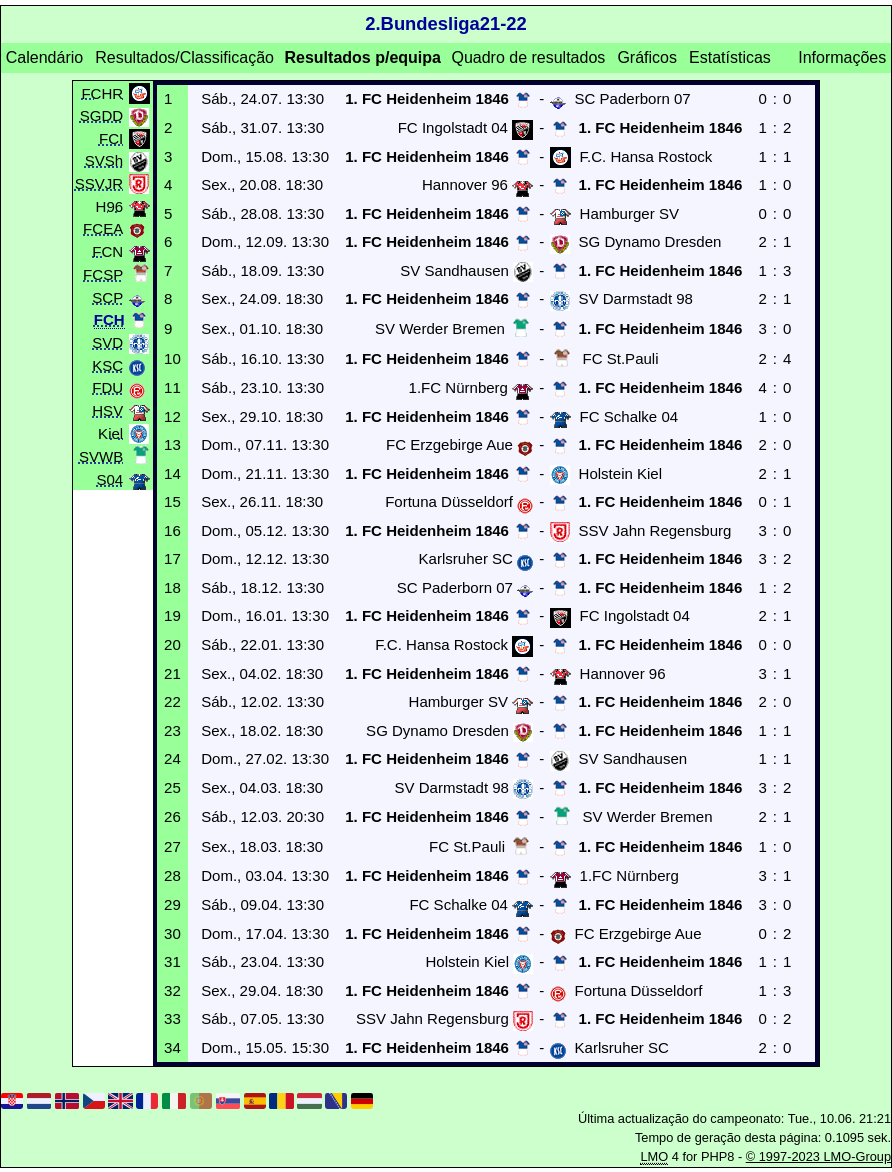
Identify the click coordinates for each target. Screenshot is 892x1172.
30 (172, 933)
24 (172, 758)
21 (172, 673)
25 (172, 787)
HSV (107, 410)
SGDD (101, 115)
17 (172, 558)
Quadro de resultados (528, 57)
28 (172, 875)
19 (172, 615)
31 (172, 961)
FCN (107, 250)
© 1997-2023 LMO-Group (818, 1156)
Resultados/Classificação (184, 57)
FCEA (103, 228)
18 (172, 587)
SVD (107, 342)
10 (172, 358)
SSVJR (99, 182)
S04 (109, 479)
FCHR (102, 92)
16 (172, 530)
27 (172, 846)
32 (172, 990)
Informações (842, 57)
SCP (107, 297)
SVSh (104, 160)
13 (172, 444)
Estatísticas (730, 57)
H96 (110, 205)
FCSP (103, 273)
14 (172, 473)
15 (172, 501)
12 (172, 416)
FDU (107, 387)
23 (172, 730)
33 (172, 1018)
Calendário (44, 57)
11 (172, 387)
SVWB (101, 455)
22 (172, 701)
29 (172, 904)
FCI (111, 137)
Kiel (110, 432)
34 (172, 1047)
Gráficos (647, 57)
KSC (107, 364)
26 (172, 816)
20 (172, 644)
